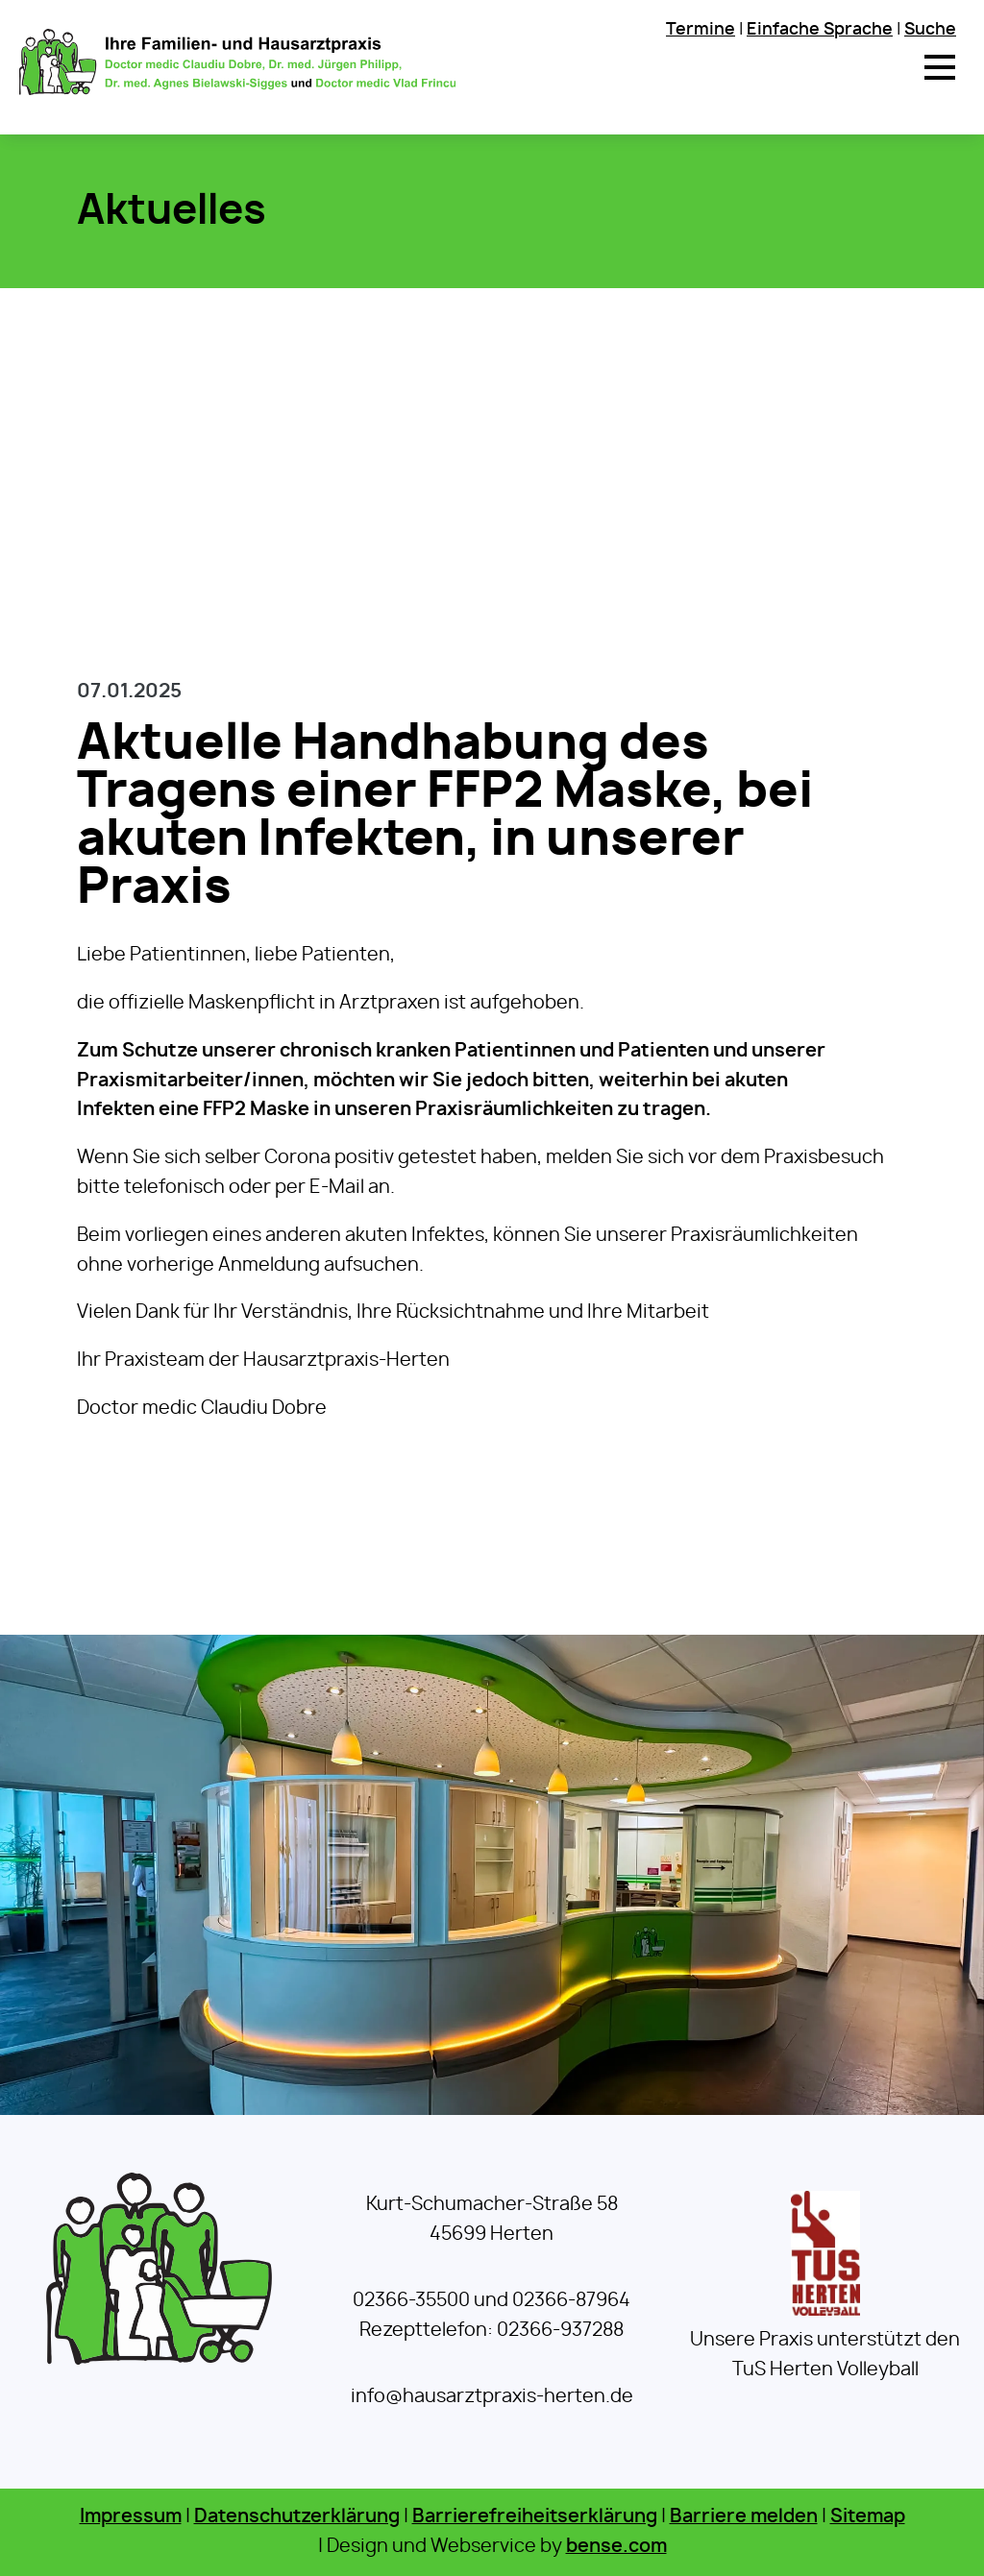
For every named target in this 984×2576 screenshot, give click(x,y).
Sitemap (867, 2517)
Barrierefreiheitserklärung (534, 2517)
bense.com (616, 2547)
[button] (939, 67)
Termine (700, 29)
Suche (930, 29)
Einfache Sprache (820, 29)
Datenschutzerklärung (297, 2517)
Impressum (131, 2517)
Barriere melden (744, 2517)
